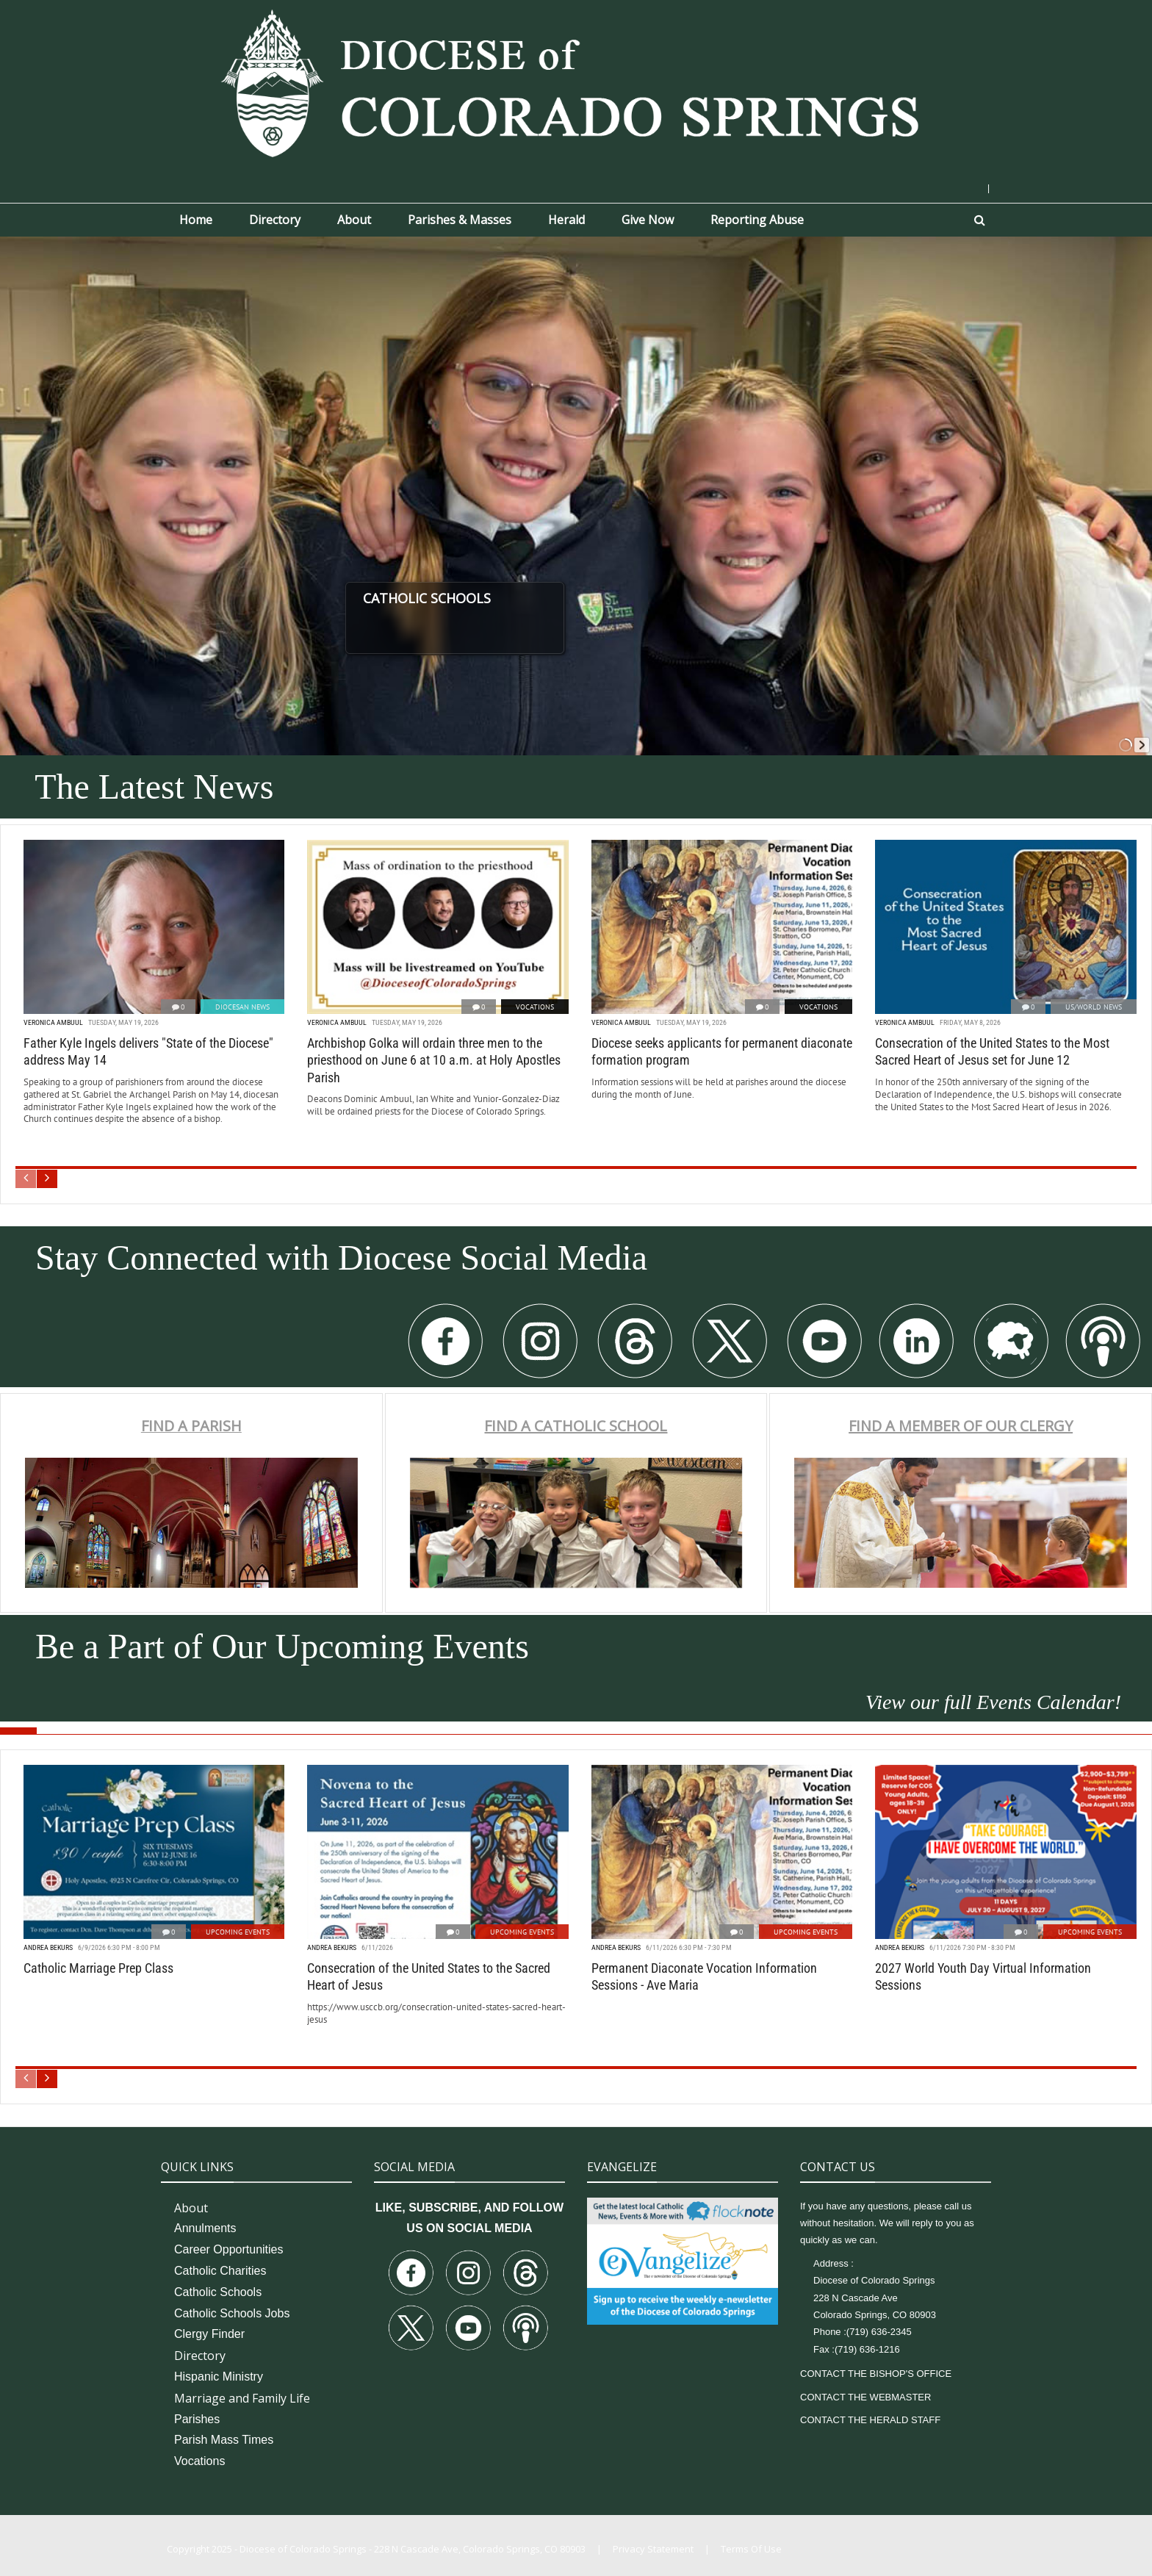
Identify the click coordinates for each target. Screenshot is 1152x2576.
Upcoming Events (238, 1932)
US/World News (1093, 1007)
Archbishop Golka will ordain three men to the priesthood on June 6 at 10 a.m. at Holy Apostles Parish (434, 1060)
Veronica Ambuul (53, 1022)
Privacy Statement (653, 2548)
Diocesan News (242, 1007)
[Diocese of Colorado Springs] (576, 81)
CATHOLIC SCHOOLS (478, 598)
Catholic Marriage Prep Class (98, 1968)
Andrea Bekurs (48, 1947)
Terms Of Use (751, 2548)
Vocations (535, 1007)
